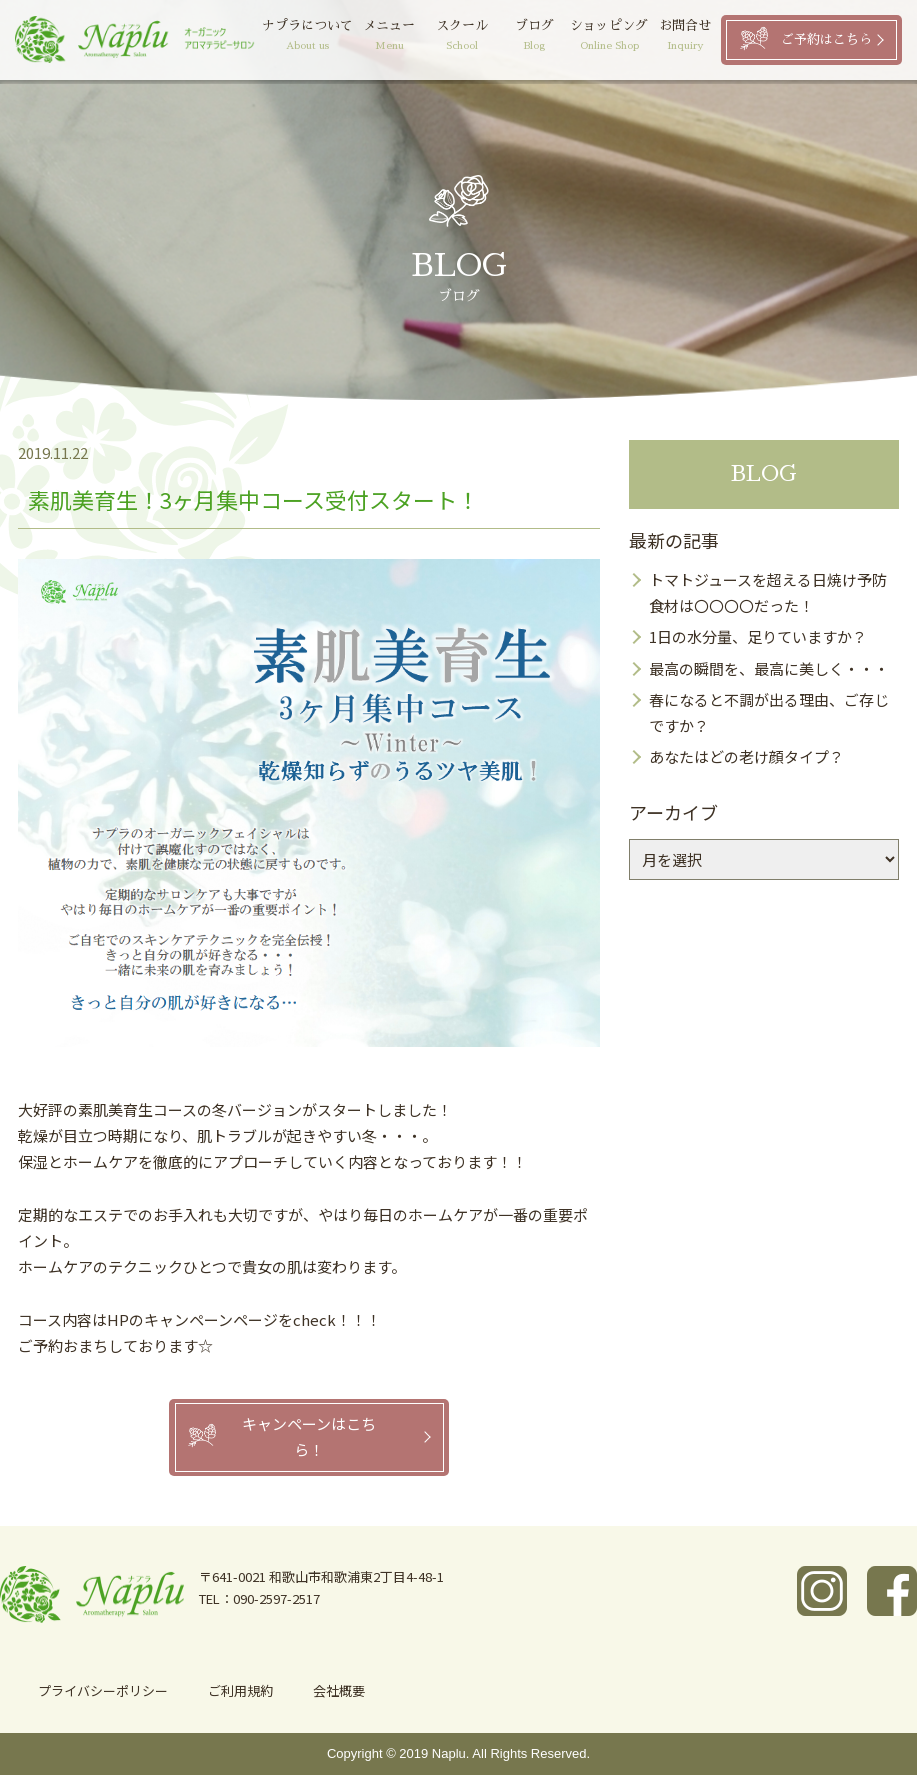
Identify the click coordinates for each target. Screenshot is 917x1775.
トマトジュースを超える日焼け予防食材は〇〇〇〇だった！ (768, 592)
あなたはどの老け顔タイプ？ (746, 756)
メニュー (400, 37)
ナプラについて (320, 37)
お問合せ (686, 37)
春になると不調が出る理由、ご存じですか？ (769, 712)
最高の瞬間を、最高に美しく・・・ (769, 668)
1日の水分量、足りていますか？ (758, 636)
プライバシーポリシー (103, 1690)
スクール (469, 37)
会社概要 (339, 1690)
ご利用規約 (240, 1690)
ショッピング (613, 37)
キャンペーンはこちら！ (309, 1436)
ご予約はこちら (826, 39)
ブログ (539, 37)
